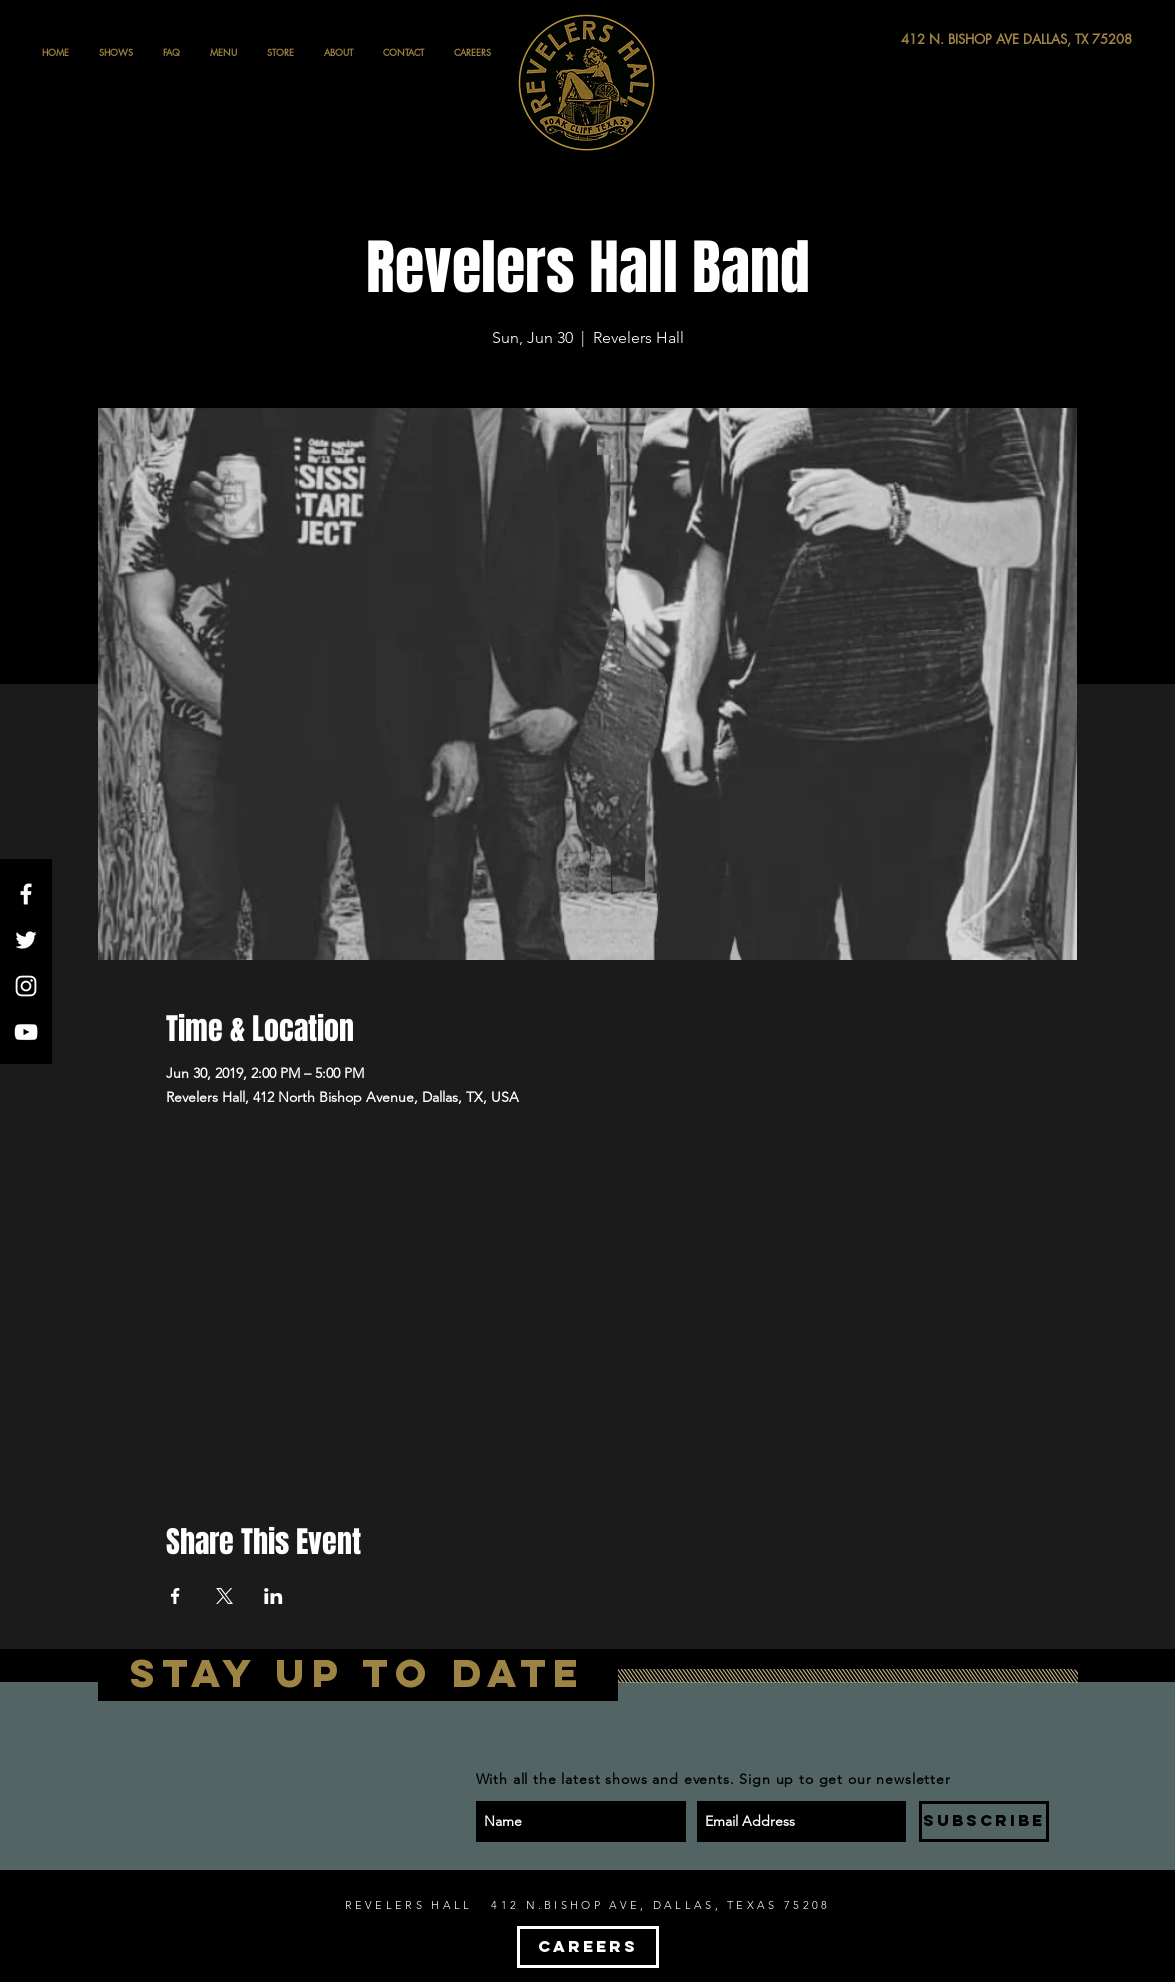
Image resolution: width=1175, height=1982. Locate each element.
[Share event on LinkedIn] (273, 1596)
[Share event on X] (224, 1596)
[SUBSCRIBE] (984, 1821)
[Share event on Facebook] (175, 1596)
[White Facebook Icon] (26, 894)
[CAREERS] (588, 1947)
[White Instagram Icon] (26, 986)
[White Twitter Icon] (26, 940)
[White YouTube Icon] (26, 1032)
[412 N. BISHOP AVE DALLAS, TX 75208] (943, 39)
